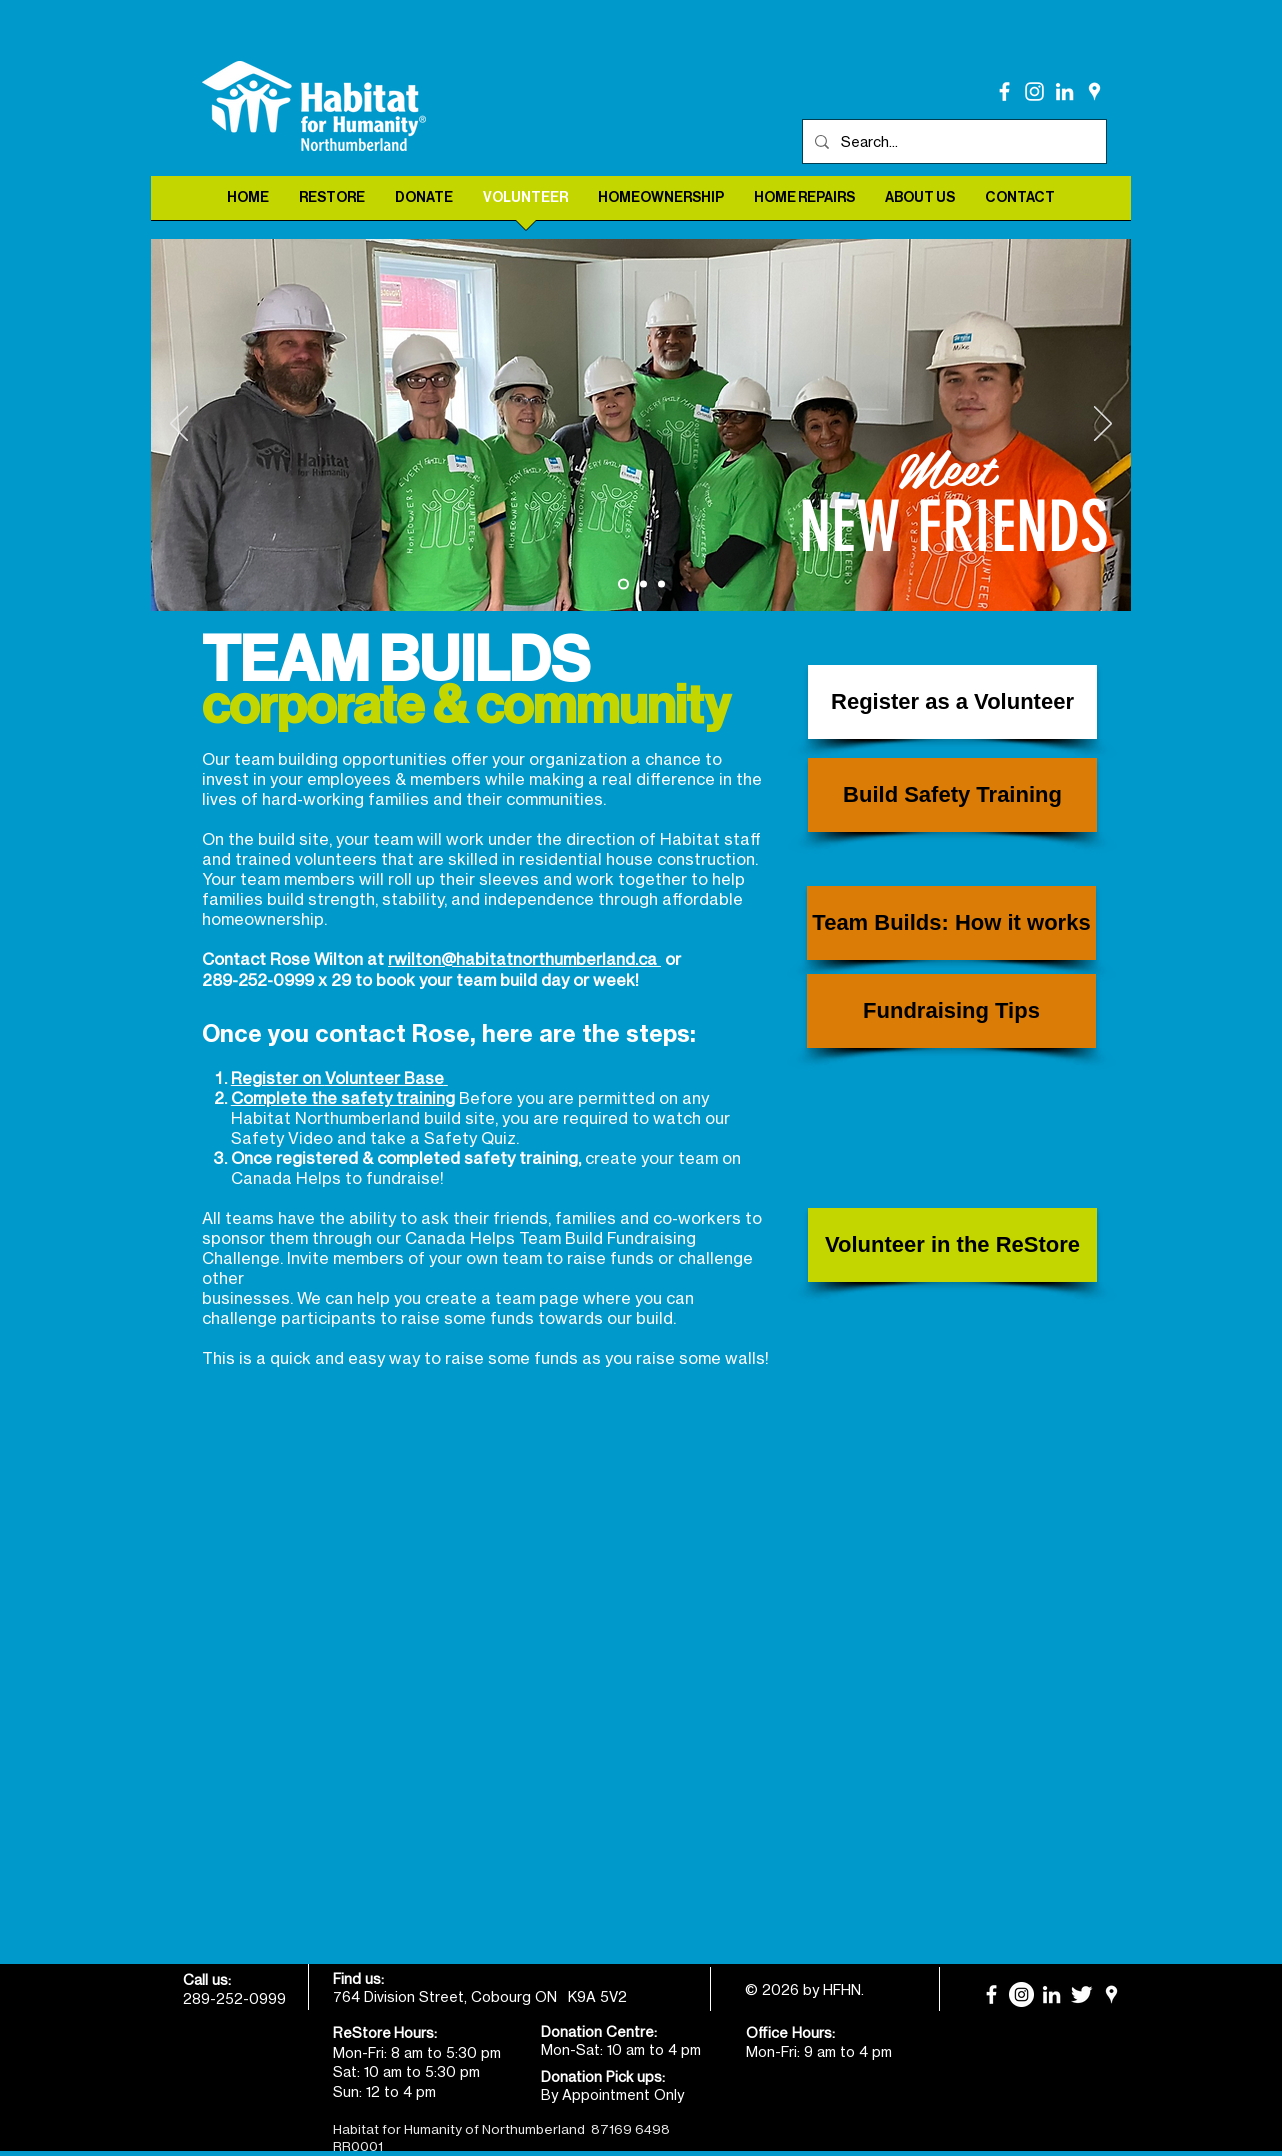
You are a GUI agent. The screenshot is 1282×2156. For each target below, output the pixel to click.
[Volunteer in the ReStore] (952, 1245)
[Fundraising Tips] (951, 1011)
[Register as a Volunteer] (952, 702)
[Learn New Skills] (661, 584)
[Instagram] (1034, 91)
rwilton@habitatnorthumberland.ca (524, 959)
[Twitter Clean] (1081, 1994)
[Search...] (952, 141)
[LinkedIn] (1064, 91)
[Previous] (179, 425)
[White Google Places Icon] (1094, 91)
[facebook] (1004, 91)
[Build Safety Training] (952, 795)
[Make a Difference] (643, 584)
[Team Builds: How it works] (951, 923)
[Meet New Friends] (623, 584)
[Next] (1103, 425)
